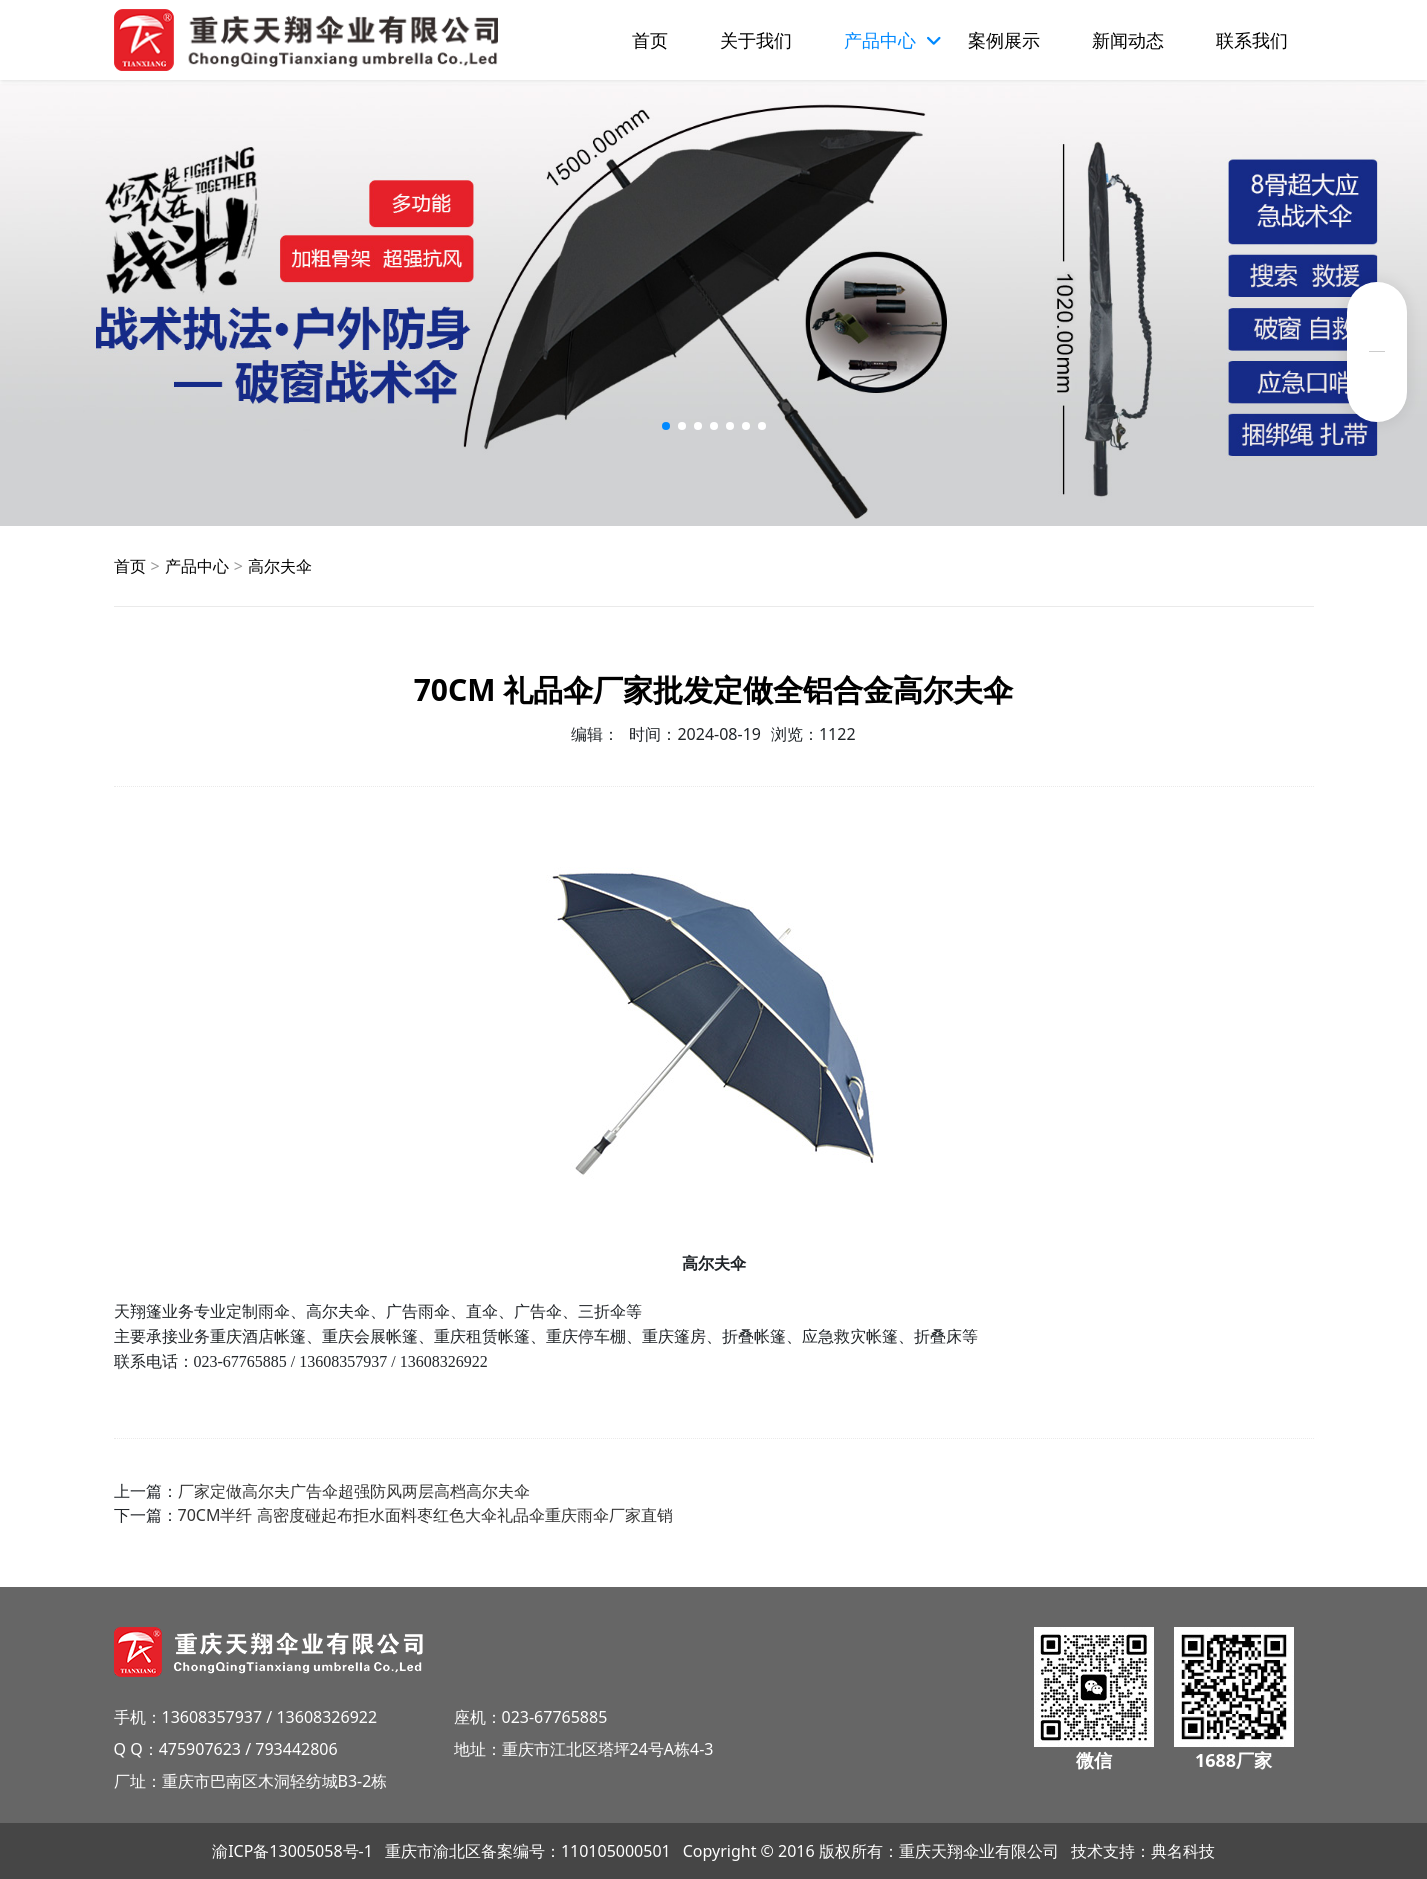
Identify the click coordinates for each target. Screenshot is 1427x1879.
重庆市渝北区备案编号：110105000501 (528, 1851)
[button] (666, 426)
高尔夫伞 (280, 566)
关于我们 (756, 40)
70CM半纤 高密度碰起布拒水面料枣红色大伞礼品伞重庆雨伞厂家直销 (425, 1515)
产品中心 (197, 566)
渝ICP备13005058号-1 (292, 1851)
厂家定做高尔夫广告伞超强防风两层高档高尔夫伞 (354, 1491)
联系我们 (1252, 40)
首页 (650, 40)
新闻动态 (1128, 40)
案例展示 (1004, 40)
